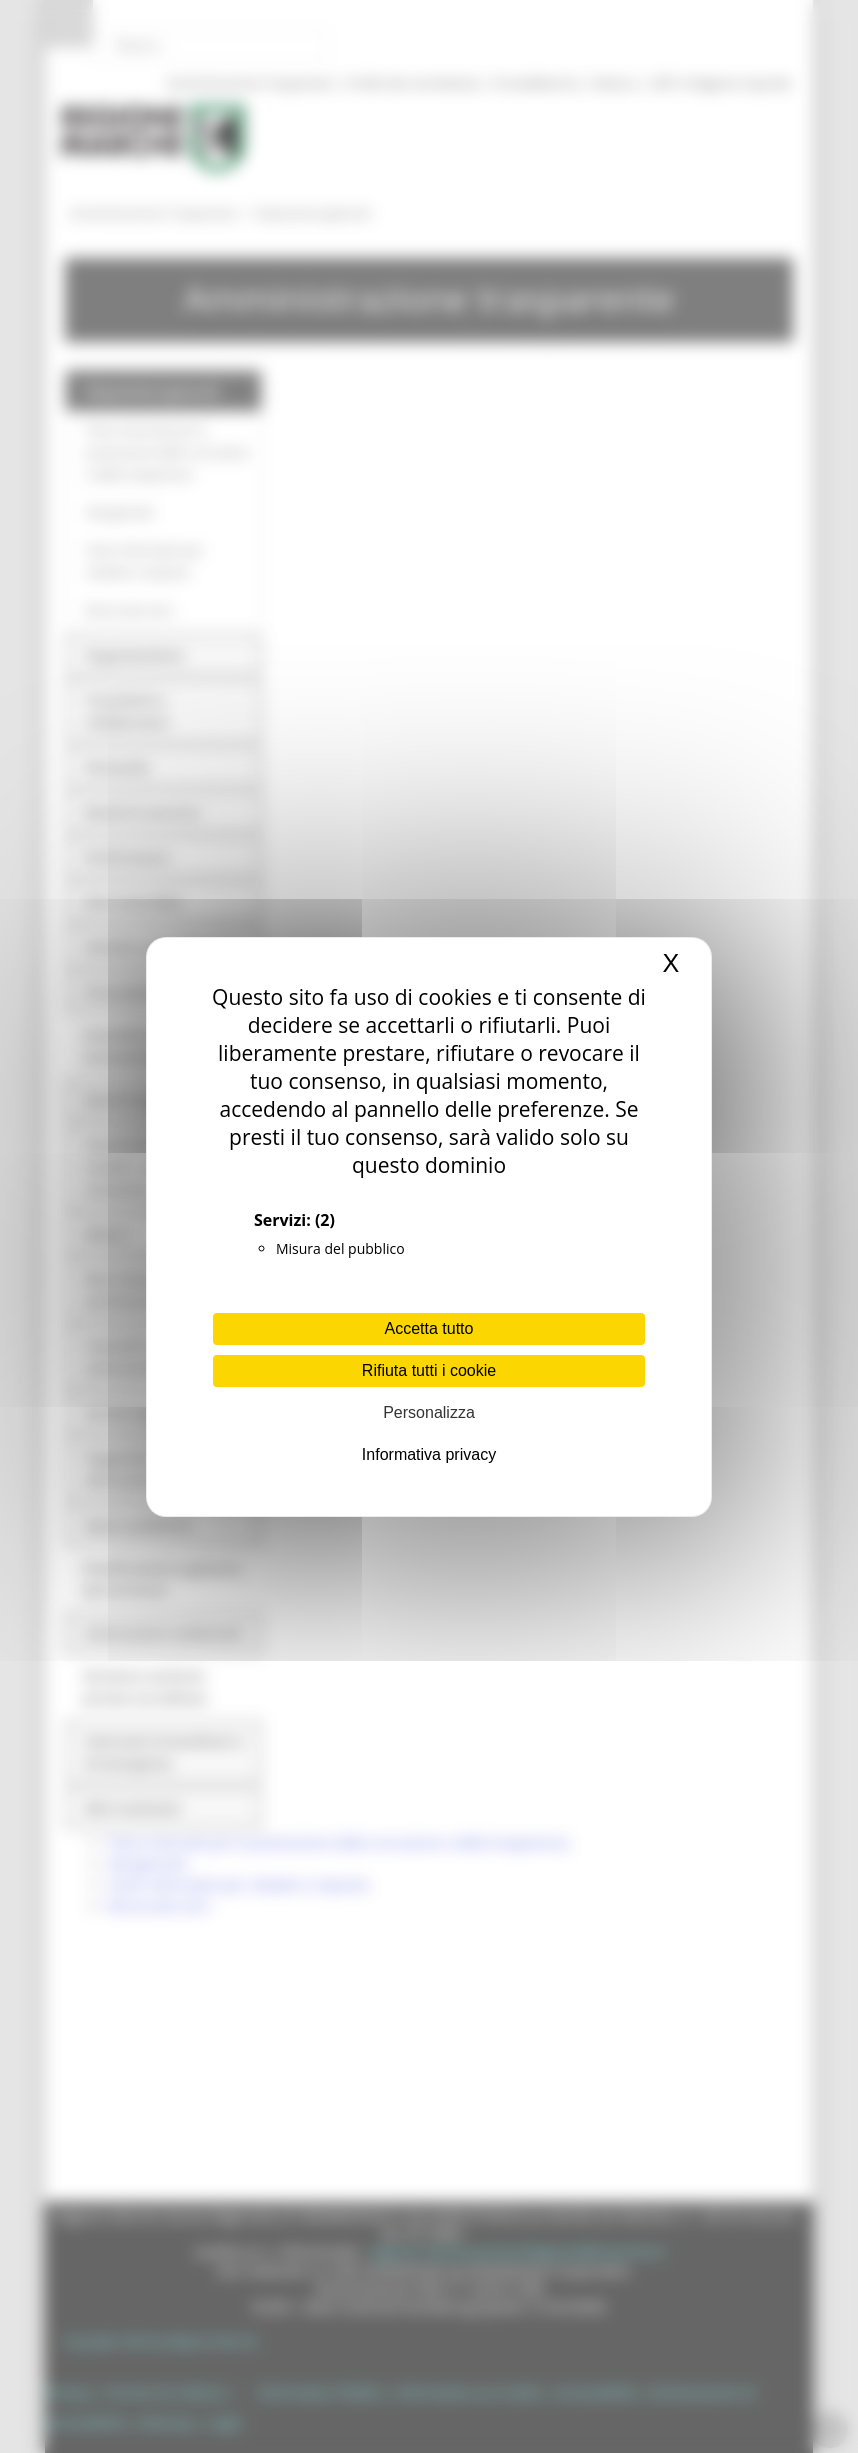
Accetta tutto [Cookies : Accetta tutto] (429, 1328)
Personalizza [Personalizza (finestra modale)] (429, 1412)
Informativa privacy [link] (429, 1454)
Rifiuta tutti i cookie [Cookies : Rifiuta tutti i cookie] (429, 1370)
